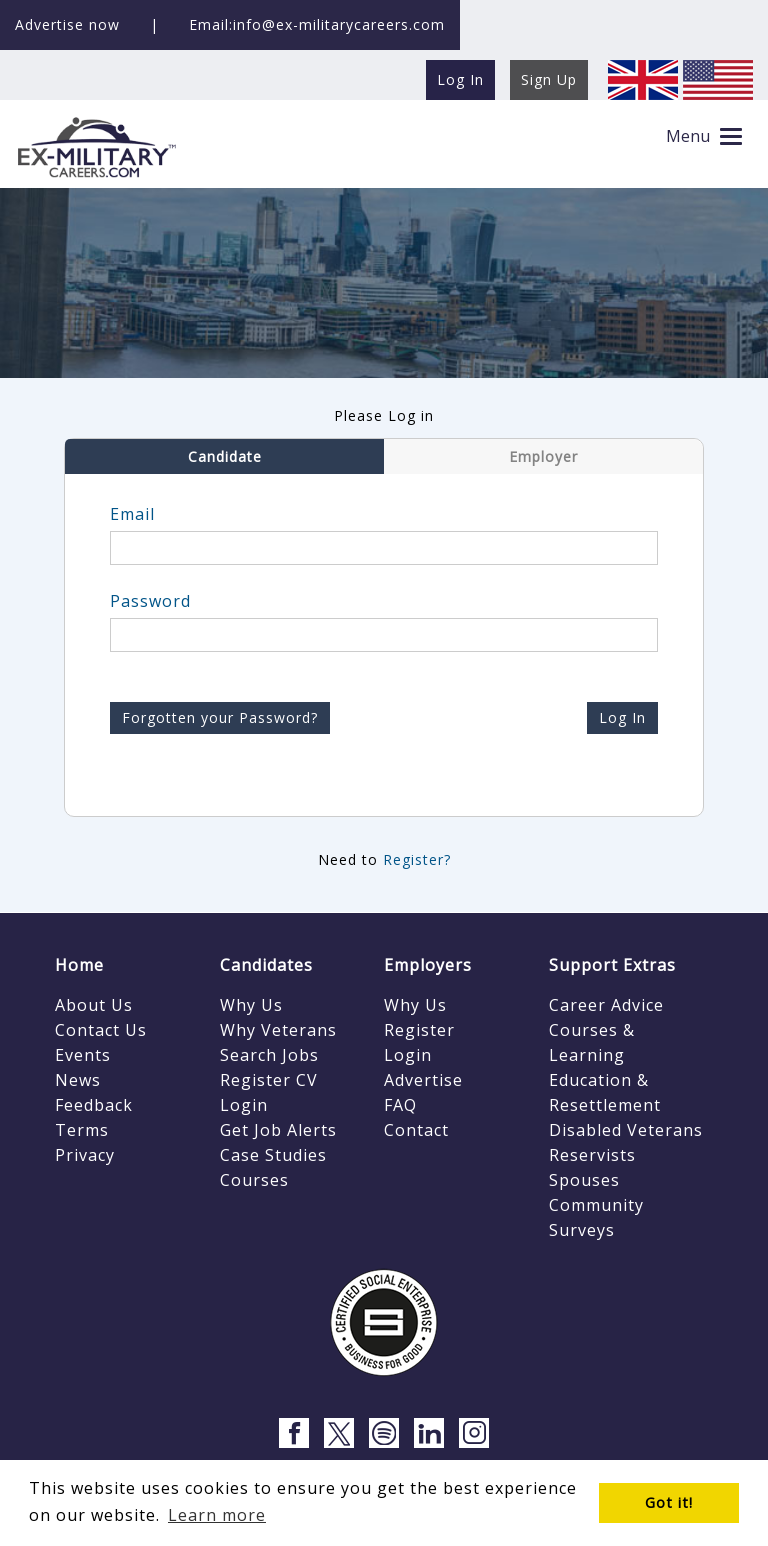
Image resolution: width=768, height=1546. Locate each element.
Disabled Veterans (626, 1130)
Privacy (85, 1155)
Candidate (225, 456)
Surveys (582, 1230)
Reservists (592, 1155)
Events (83, 1055)
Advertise (423, 1080)
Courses (254, 1180)
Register (419, 1030)
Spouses (584, 1180)
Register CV (269, 1080)
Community (596, 1205)
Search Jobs (269, 1055)
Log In (622, 717)
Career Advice (606, 1005)
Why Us (251, 1005)
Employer (543, 456)
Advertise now (67, 24)
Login (244, 1105)
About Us (94, 1005)
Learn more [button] (217, 1515)
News (78, 1080)
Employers (428, 965)
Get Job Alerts (278, 1130)
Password (150, 601)
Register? (417, 859)
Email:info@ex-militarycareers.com (317, 24)
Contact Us (101, 1030)
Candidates (266, 965)
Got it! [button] (669, 1502)
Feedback (94, 1105)
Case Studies (273, 1155)
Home (79, 965)
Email (132, 514)
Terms (82, 1130)
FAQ (400, 1105)
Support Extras (612, 965)
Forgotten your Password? (220, 717)
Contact (416, 1130)
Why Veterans (278, 1030)
